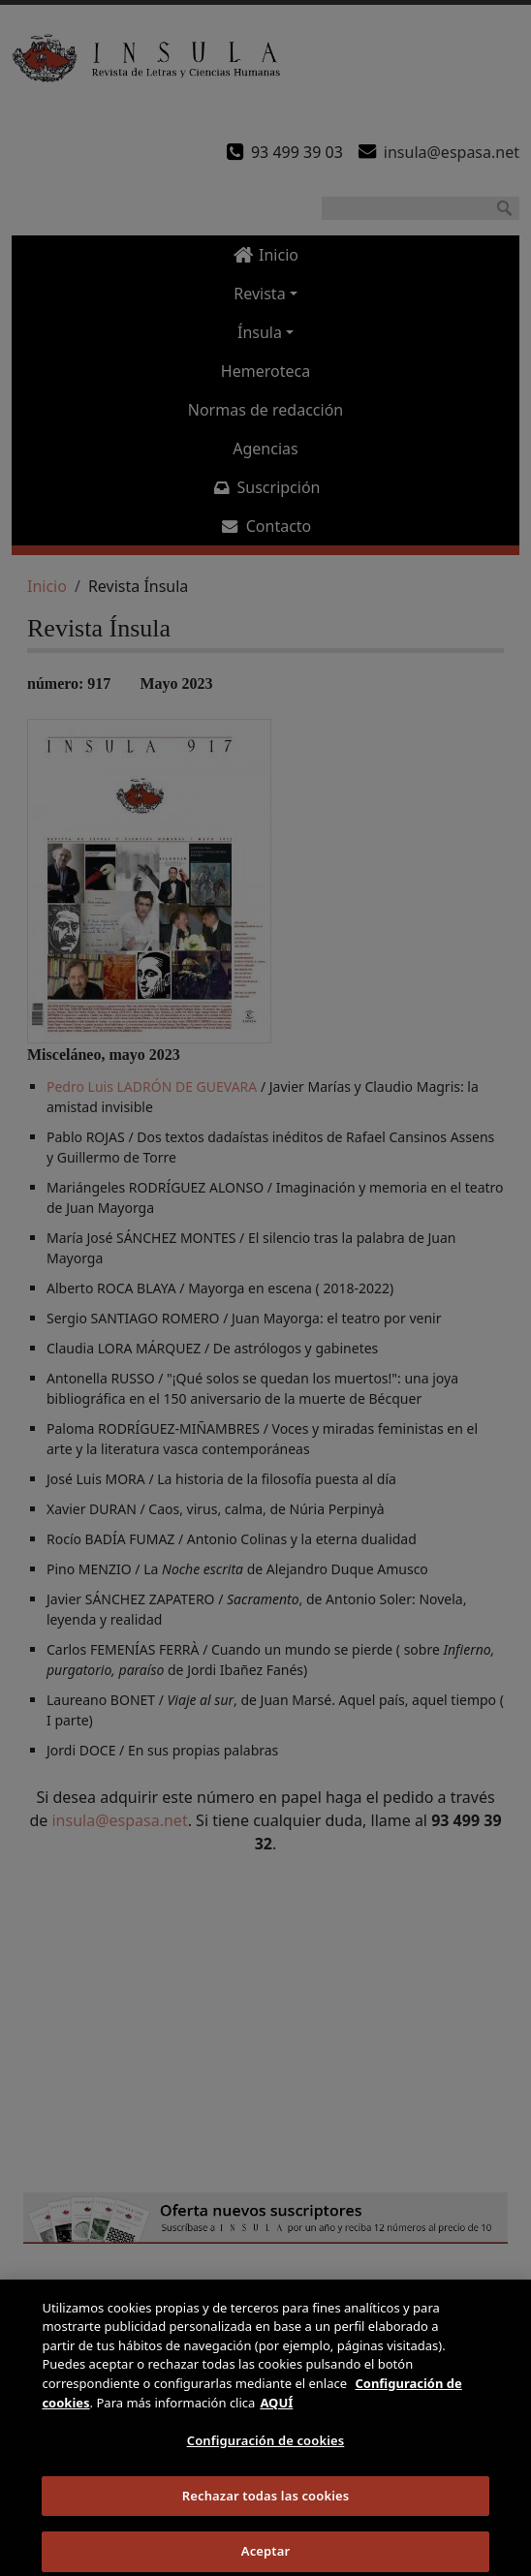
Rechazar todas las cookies (266, 2511)
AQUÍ (276, 2417)
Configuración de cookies (266, 2456)
